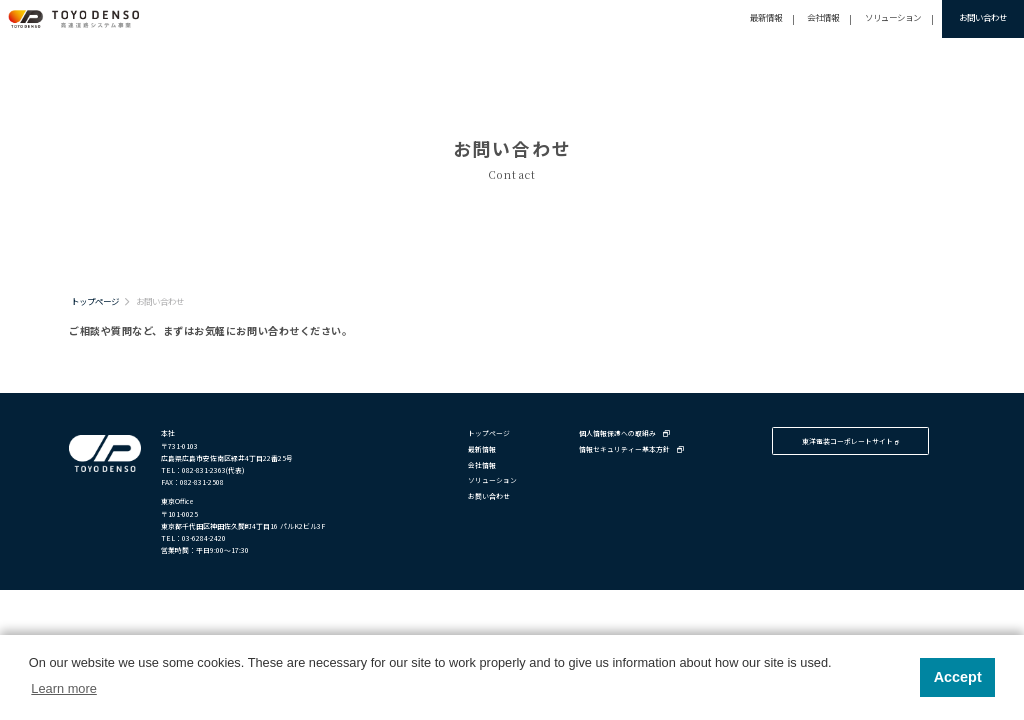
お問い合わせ (983, 17)
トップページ (95, 301)
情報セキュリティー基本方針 (631, 449)
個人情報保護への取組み (624, 433)
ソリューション (893, 17)
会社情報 (823, 17)
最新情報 (766, 17)
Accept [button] (958, 677)
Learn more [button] (63, 688)
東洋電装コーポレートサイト (850, 441)
